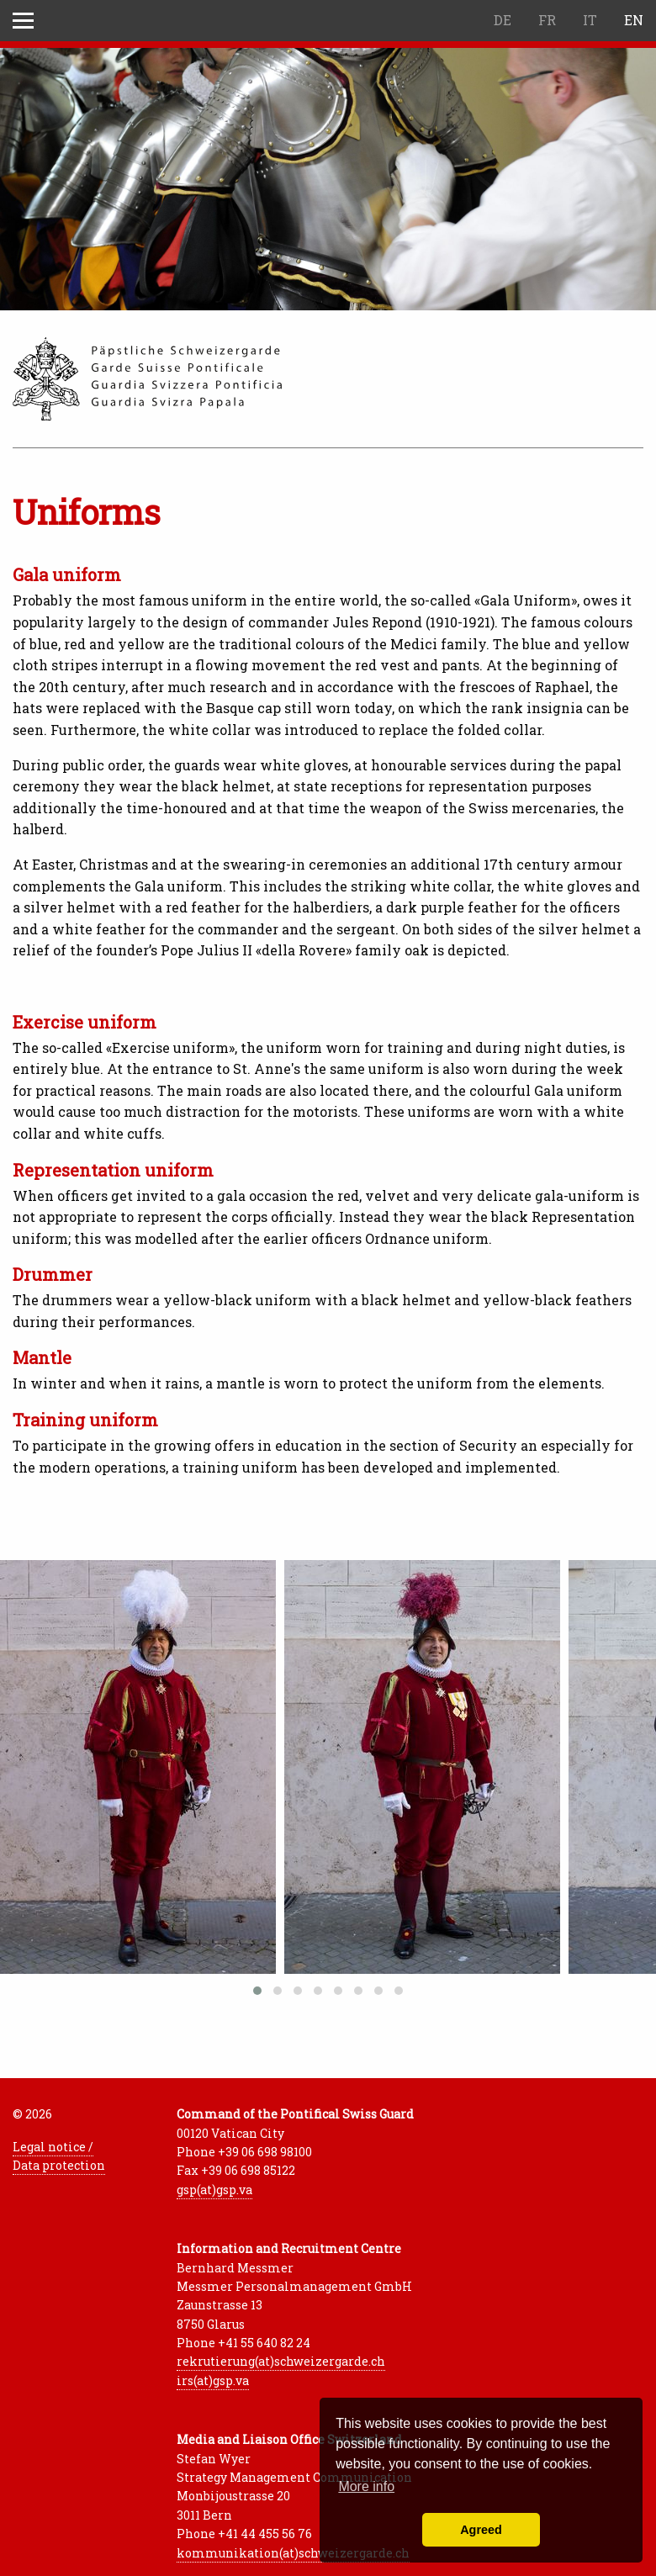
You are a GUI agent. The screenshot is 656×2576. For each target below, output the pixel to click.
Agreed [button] (481, 2529)
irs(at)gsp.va (213, 2380)
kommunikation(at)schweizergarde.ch (293, 2553)
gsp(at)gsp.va (214, 2190)
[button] (257, 1990)
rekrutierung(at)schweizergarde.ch (281, 2361)
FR (547, 20)
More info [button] (366, 2486)
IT (590, 20)
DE (502, 20)
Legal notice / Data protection (59, 2156)
